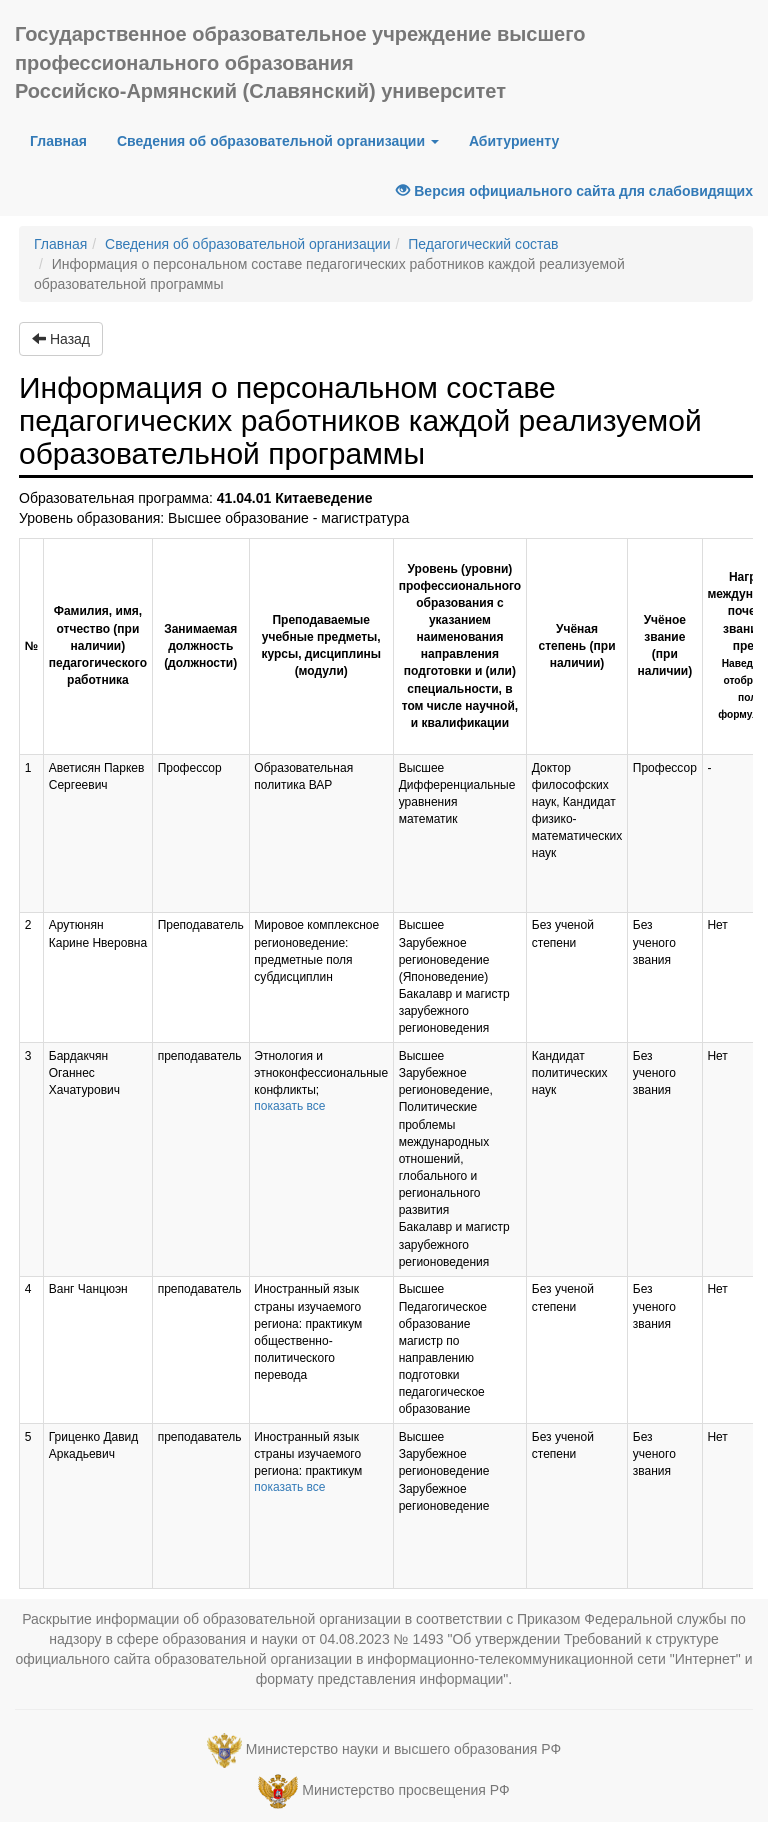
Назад (61, 339)
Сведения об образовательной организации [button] (278, 141)
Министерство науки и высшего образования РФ (403, 1749)
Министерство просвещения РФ (405, 1790)
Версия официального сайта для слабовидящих (574, 191)
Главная (66, 139)
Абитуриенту (514, 141)
